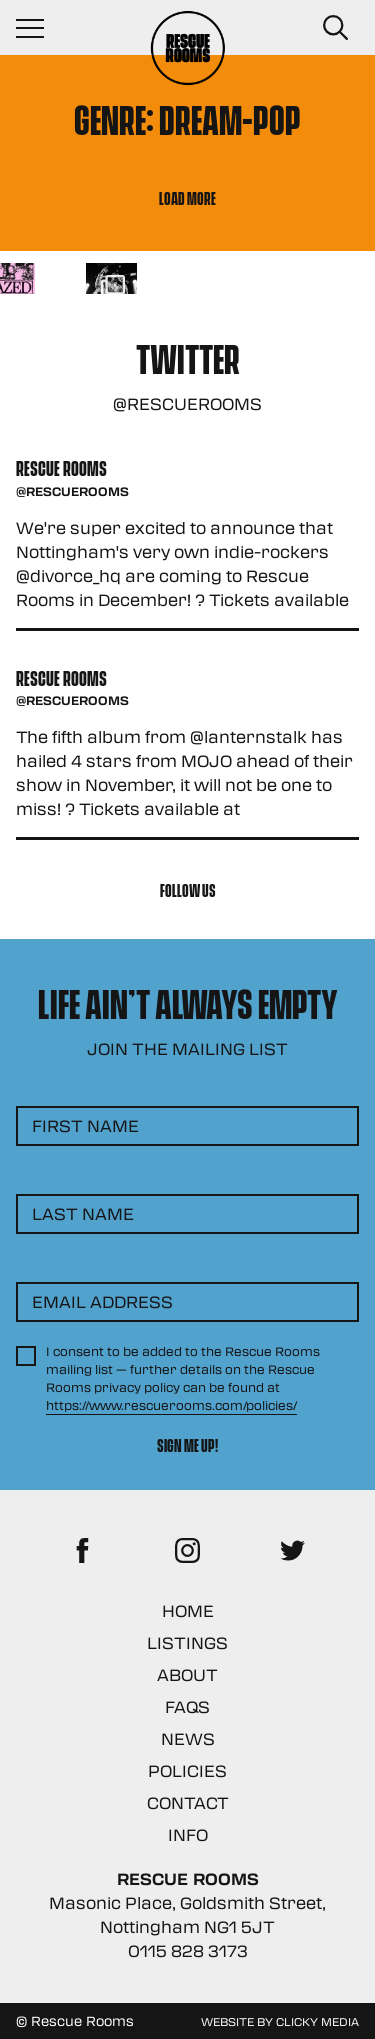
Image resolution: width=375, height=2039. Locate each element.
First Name (85, 1125)
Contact (188, 1802)
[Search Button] (335, 28)
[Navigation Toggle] (40, 28)
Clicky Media (317, 2021)
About (187, 1674)
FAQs (187, 1706)
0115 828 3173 (188, 1950)
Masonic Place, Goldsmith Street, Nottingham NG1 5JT (187, 1914)
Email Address (102, 1301)
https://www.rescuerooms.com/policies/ (171, 1405)
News (188, 1738)
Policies (187, 1770)
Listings (187, 1642)
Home (188, 1610)
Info (188, 1834)
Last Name (83, 1213)
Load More (187, 197)
